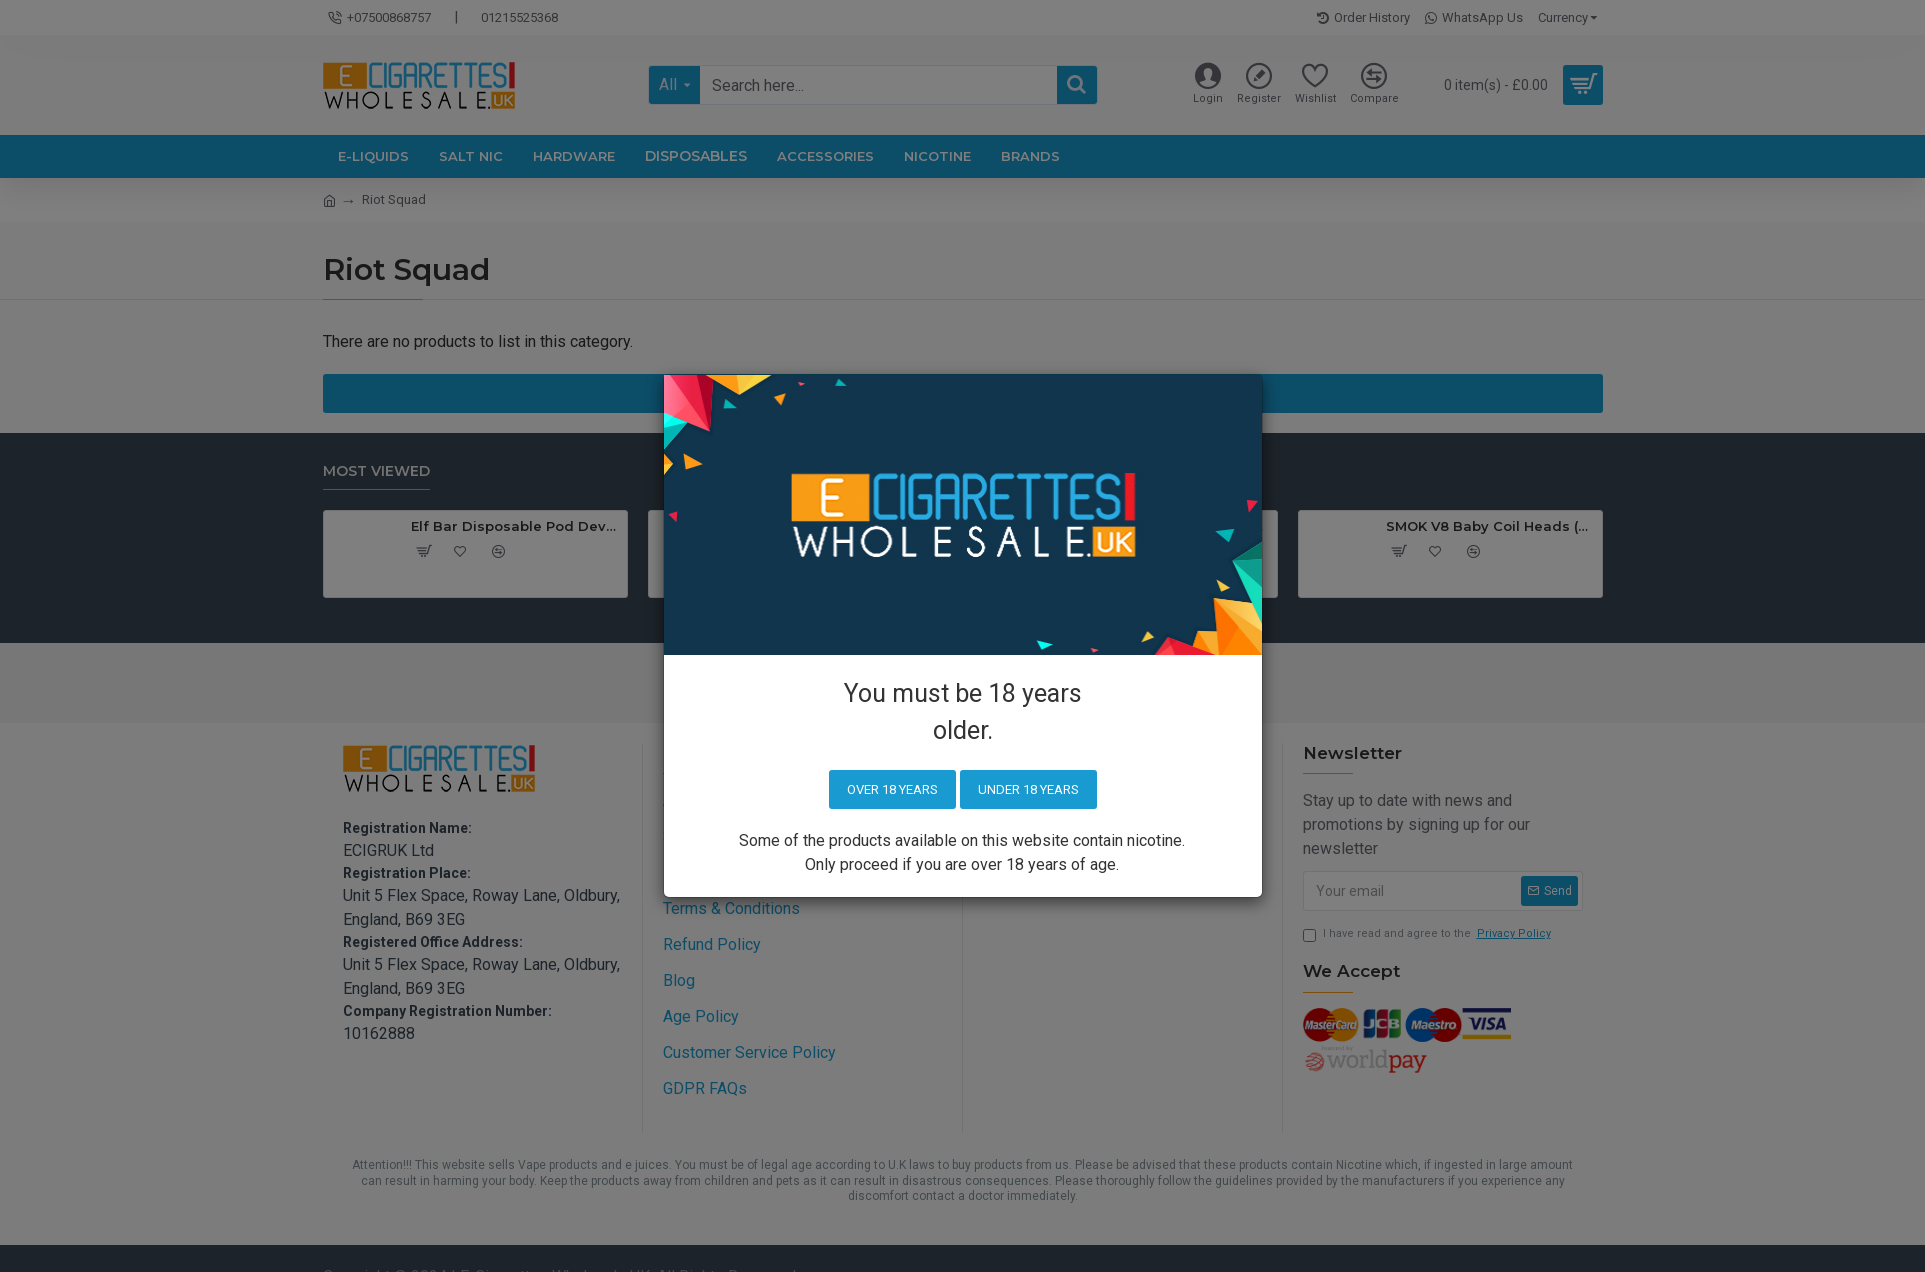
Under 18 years (1028, 789)
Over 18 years (892, 789)
